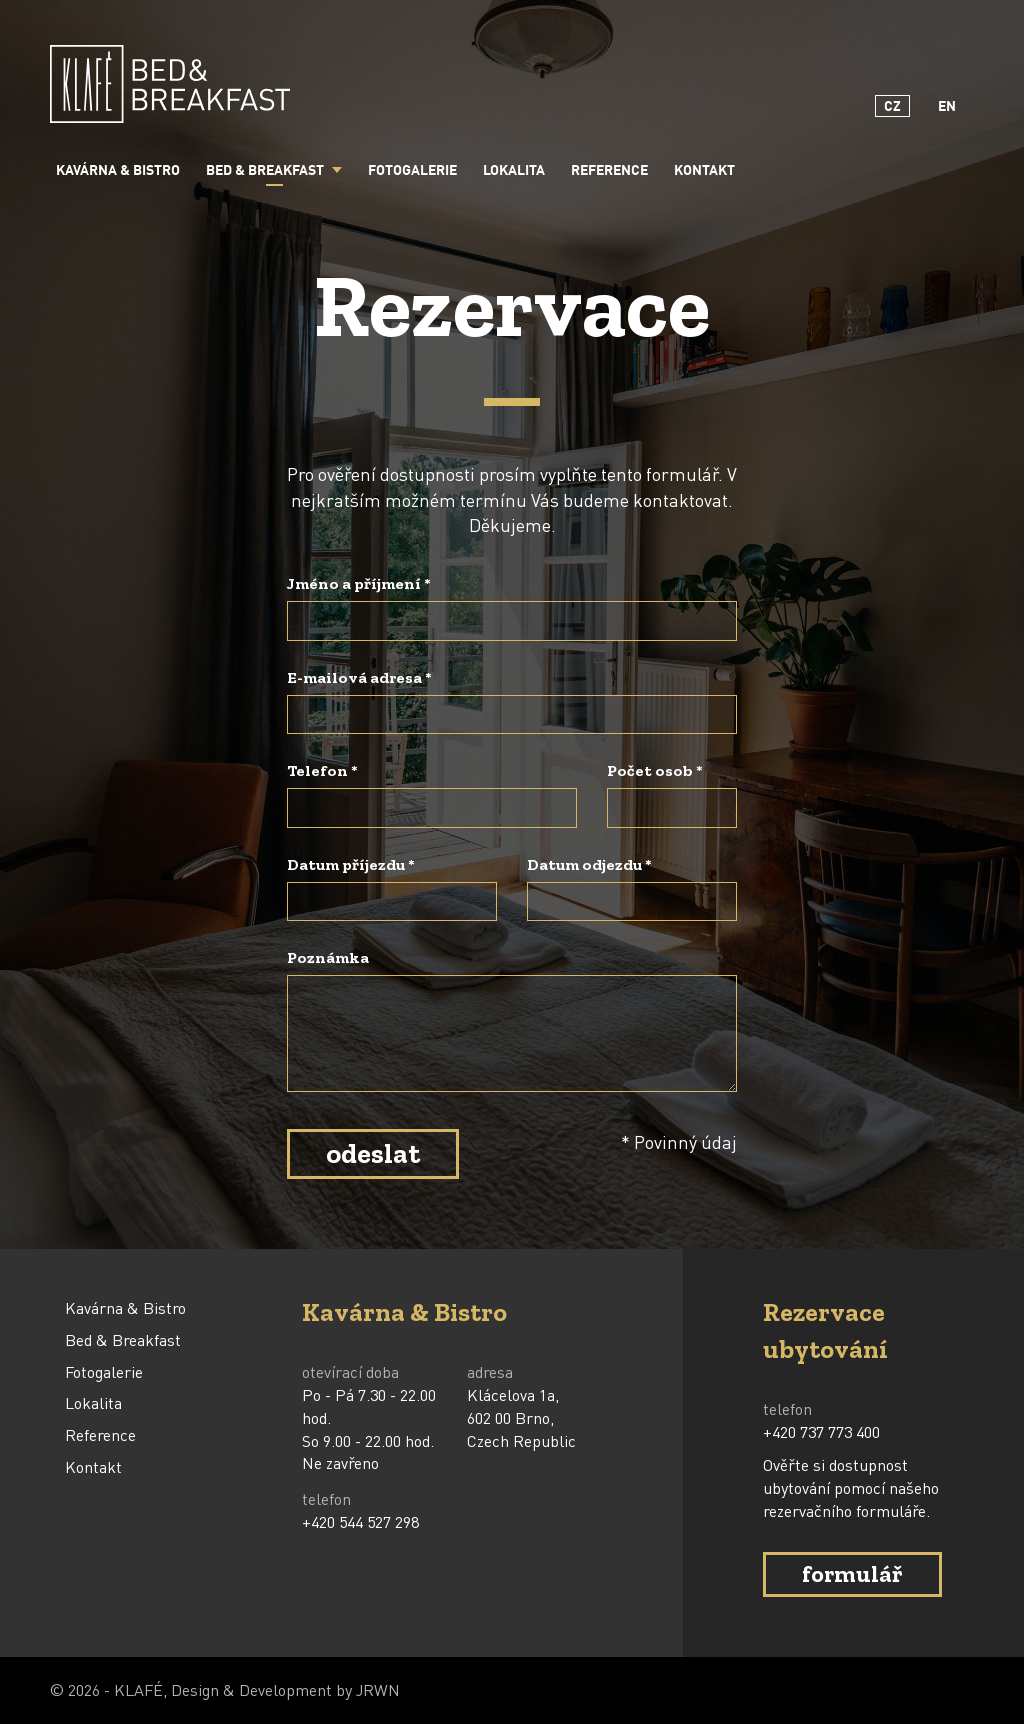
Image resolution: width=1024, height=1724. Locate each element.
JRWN (378, 1689)
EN (947, 107)
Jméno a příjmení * (359, 583)
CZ (892, 107)
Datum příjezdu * (351, 864)
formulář (852, 1573)
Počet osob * (655, 770)
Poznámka (328, 957)
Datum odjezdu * (589, 864)
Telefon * (322, 770)
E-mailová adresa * (359, 677)
